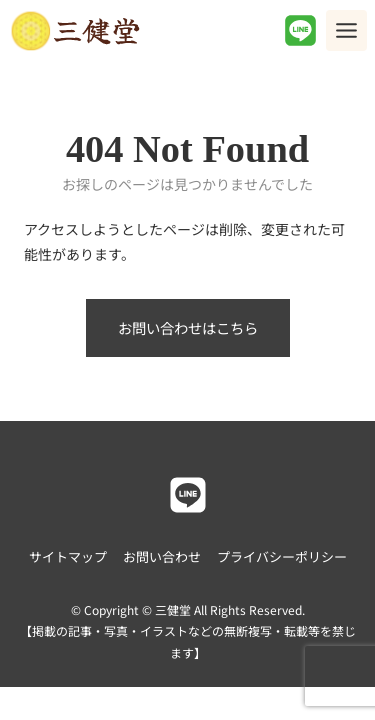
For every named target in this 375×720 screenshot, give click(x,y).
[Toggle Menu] (346, 30)
